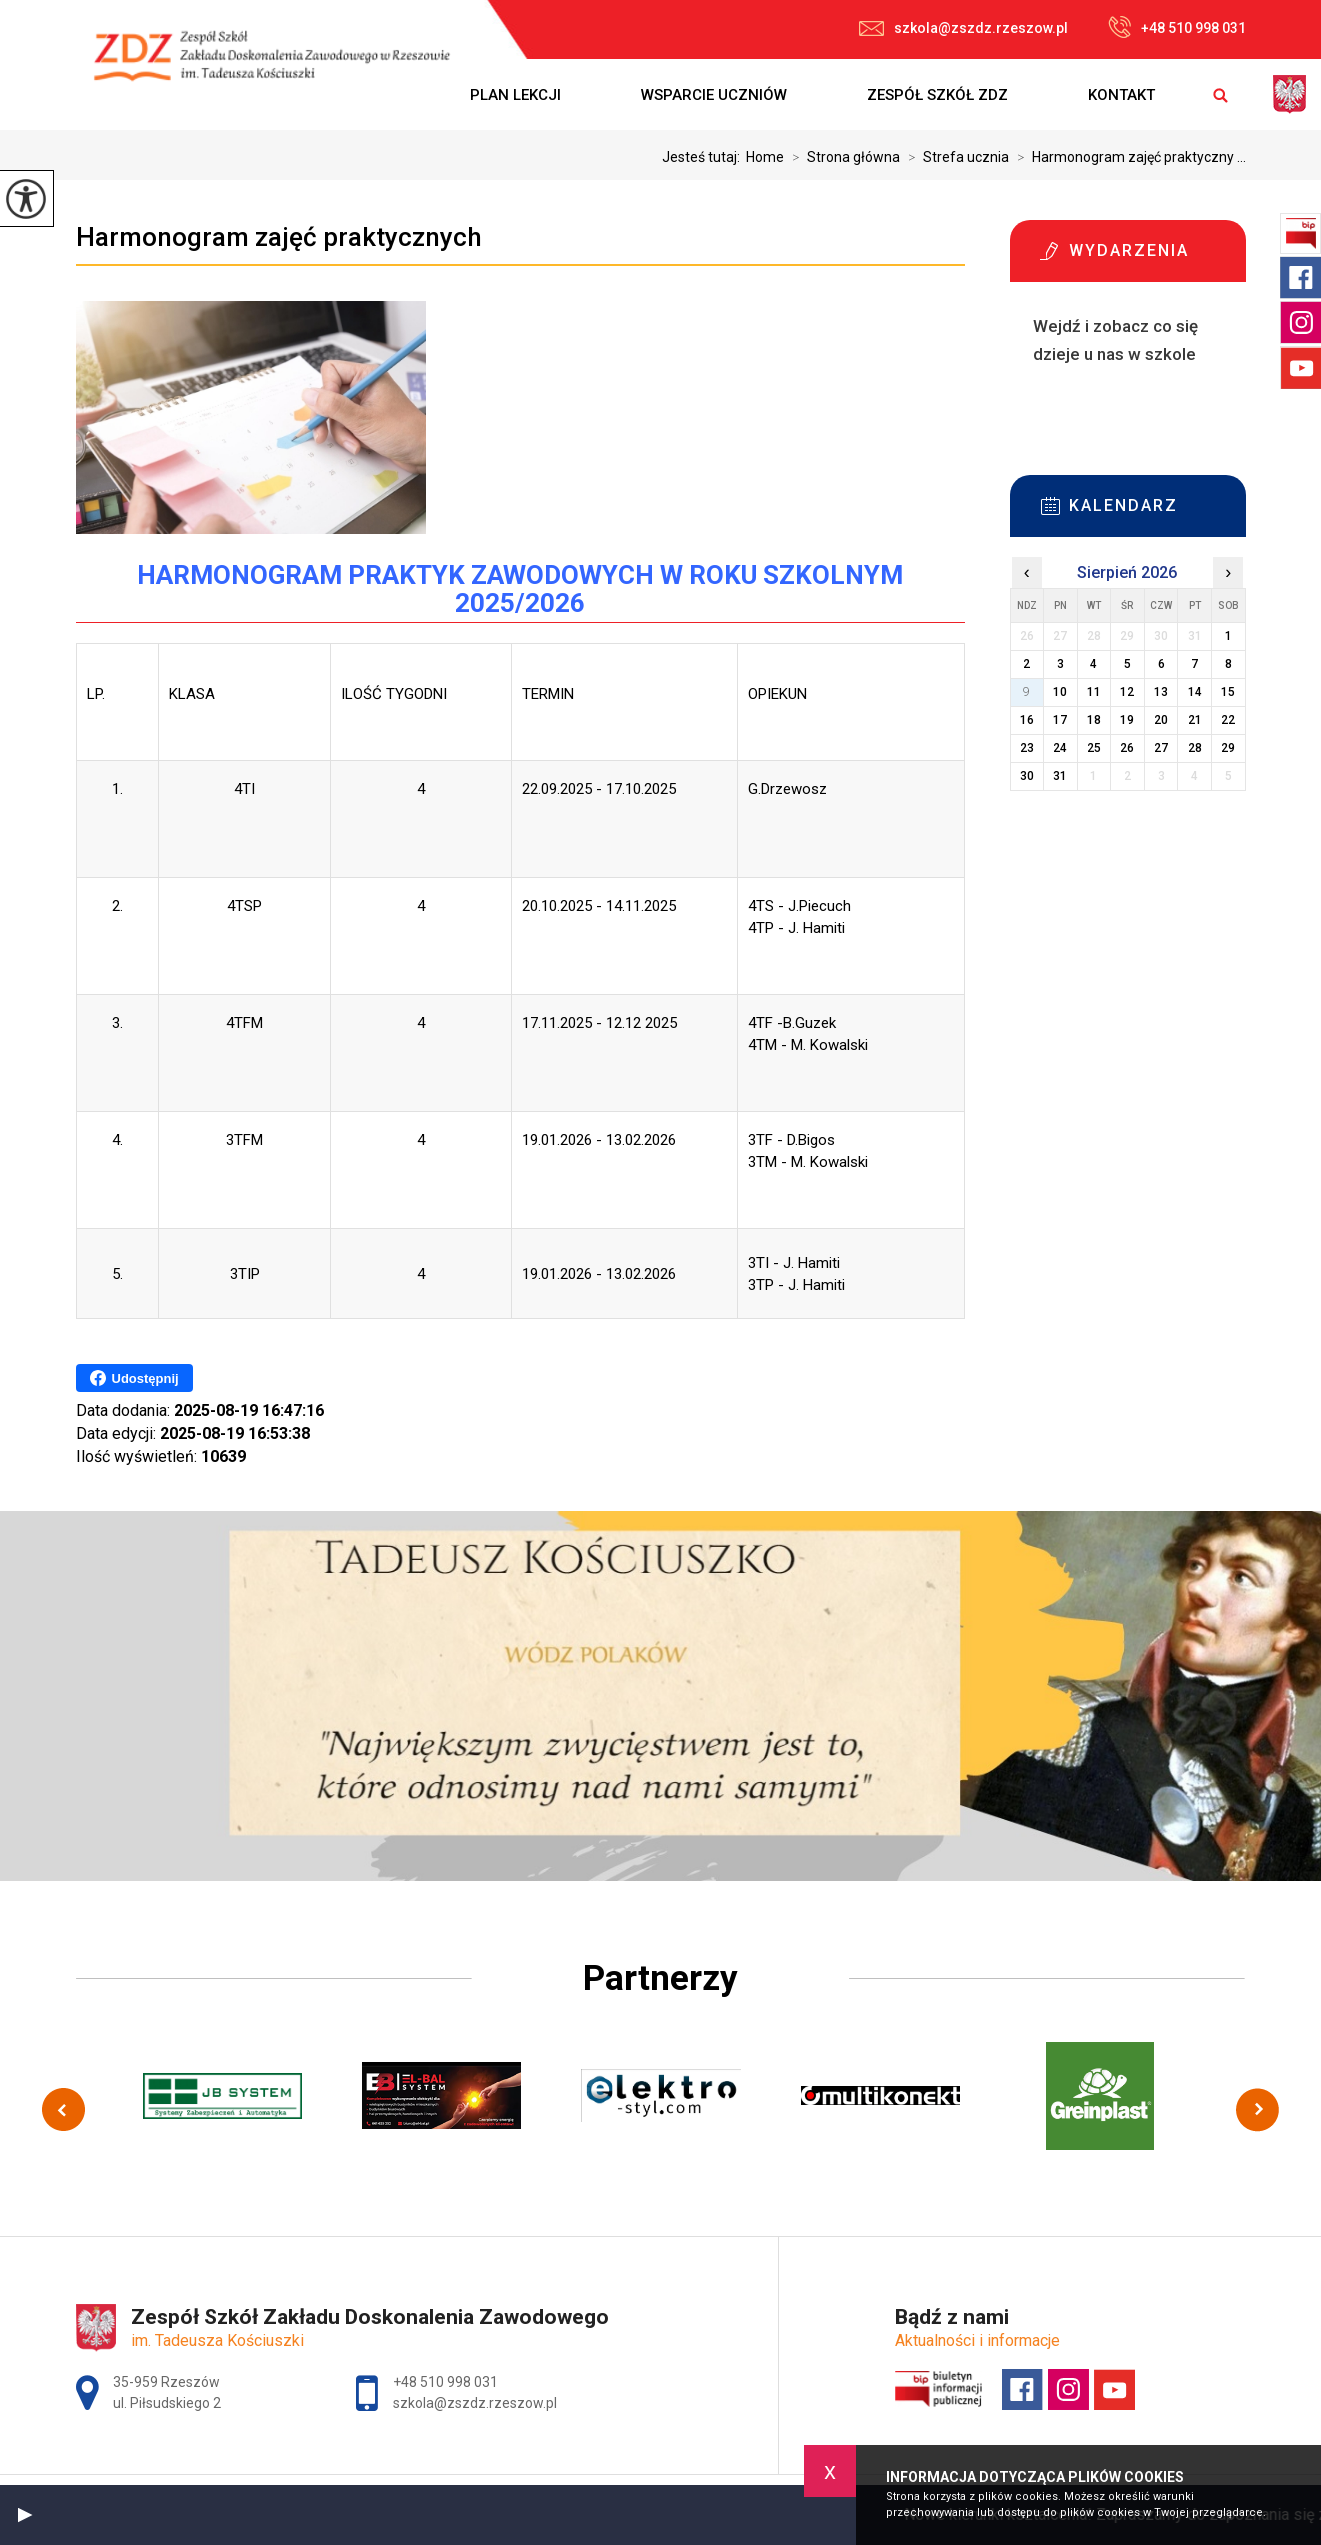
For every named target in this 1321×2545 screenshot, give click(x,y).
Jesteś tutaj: (704, 157)
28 (1195, 748)
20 (1161, 720)
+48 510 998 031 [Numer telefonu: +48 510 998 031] (445, 2382)
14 (1195, 692)
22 (1228, 720)
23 (1027, 748)
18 (1094, 720)
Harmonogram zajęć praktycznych (279, 237)
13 (1161, 692)
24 (1060, 748)
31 (1060, 776)
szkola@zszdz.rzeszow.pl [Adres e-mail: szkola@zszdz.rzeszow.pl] (475, 2403)
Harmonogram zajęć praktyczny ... (1127, 157)
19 (1127, 720)
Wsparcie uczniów (714, 95)
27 (1161, 748)
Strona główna (842, 157)
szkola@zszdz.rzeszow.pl (963, 28)
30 (1027, 776)
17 (1060, 720)
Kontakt (1121, 95)
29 (1228, 748)
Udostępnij (134, 1378)
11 (1094, 692)
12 (1127, 692)
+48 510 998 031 (1177, 27)
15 (1228, 692)
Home (765, 157)
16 (1027, 720)
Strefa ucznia (954, 157)
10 (1060, 692)
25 (1094, 748)
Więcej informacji (1049, 404)
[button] (25, 2515)
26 (1127, 748)
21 (1195, 720)
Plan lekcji (515, 95)
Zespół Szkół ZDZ (937, 95)
